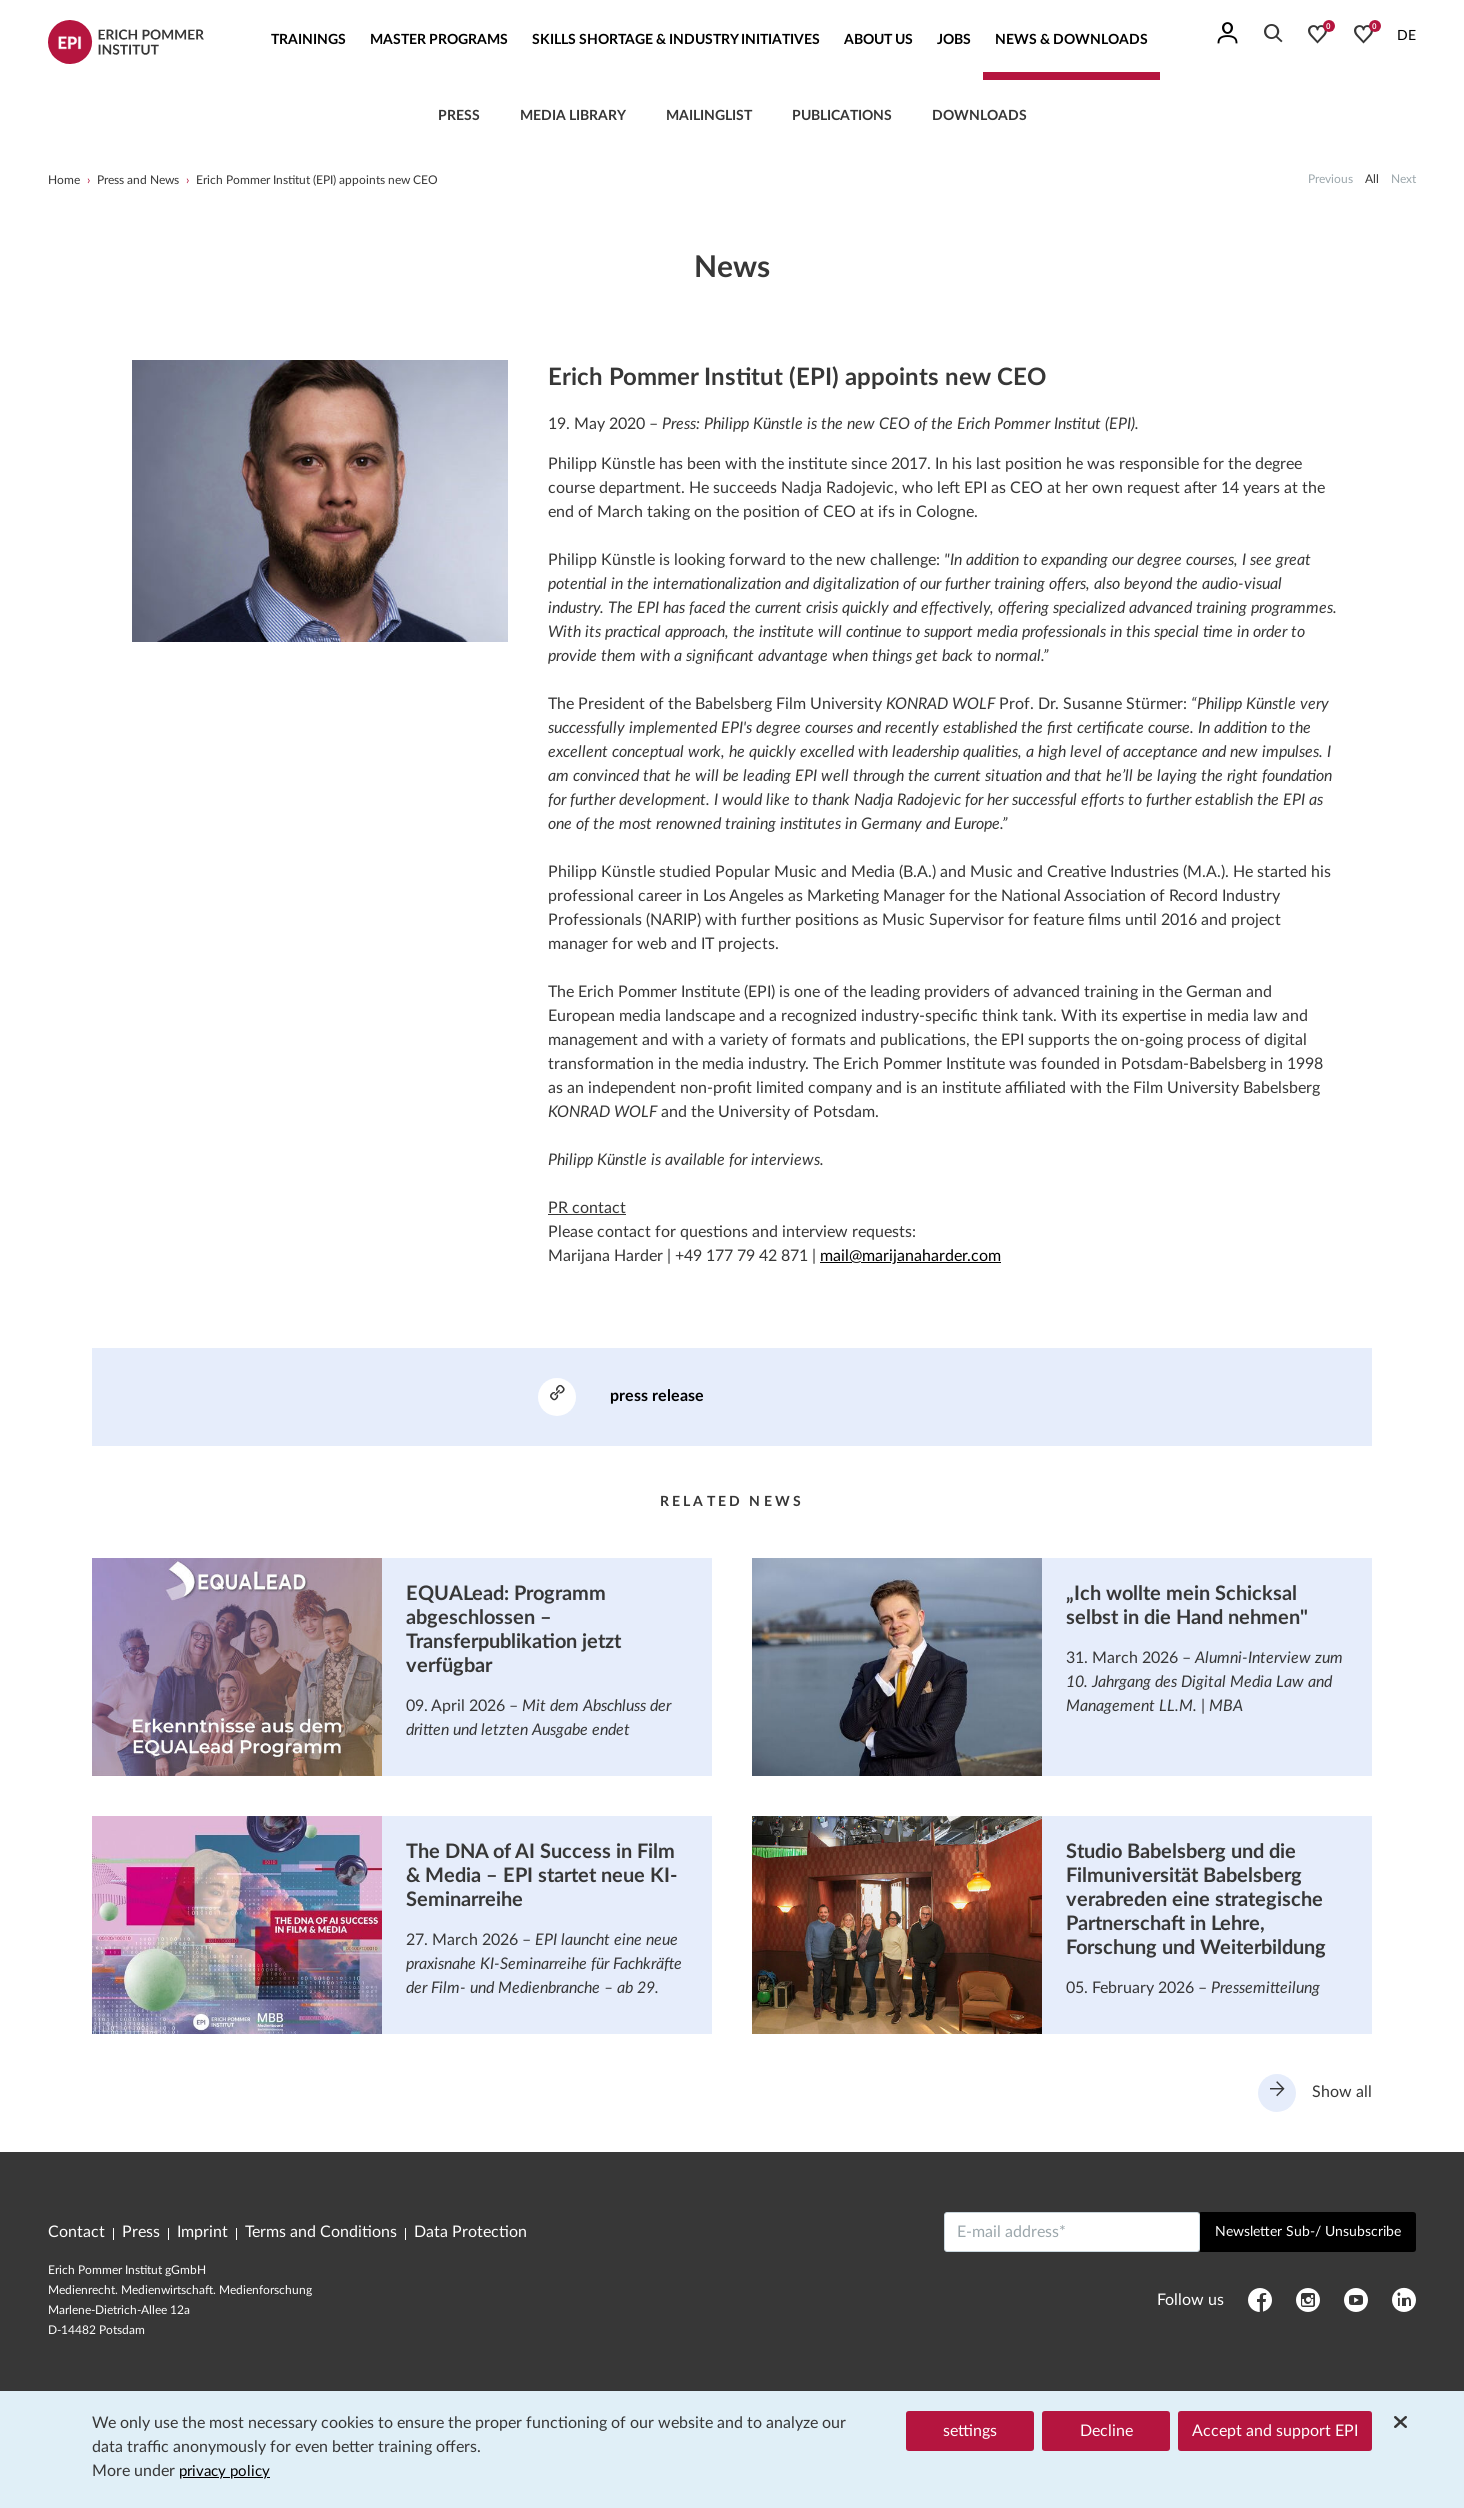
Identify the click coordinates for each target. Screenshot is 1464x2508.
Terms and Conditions (321, 2236)
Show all (1314, 2096)
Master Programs (439, 40)
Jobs (954, 40)
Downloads (979, 116)
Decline (1106, 2432)
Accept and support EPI (1275, 2432)
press (459, 116)
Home (64, 180)
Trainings (308, 40)
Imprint (202, 2236)
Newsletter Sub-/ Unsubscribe (1308, 2236)
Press (141, 2236)
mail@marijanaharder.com (910, 1256)
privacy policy (227, 2472)
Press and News (138, 180)
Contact (76, 2236)
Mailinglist (709, 116)
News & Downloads (1071, 40)
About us (878, 40)
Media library (573, 116)
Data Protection (470, 2236)
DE (1406, 36)
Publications (842, 116)
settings (970, 2432)
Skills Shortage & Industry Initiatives (676, 40)
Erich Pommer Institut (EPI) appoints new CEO (317, 180)
